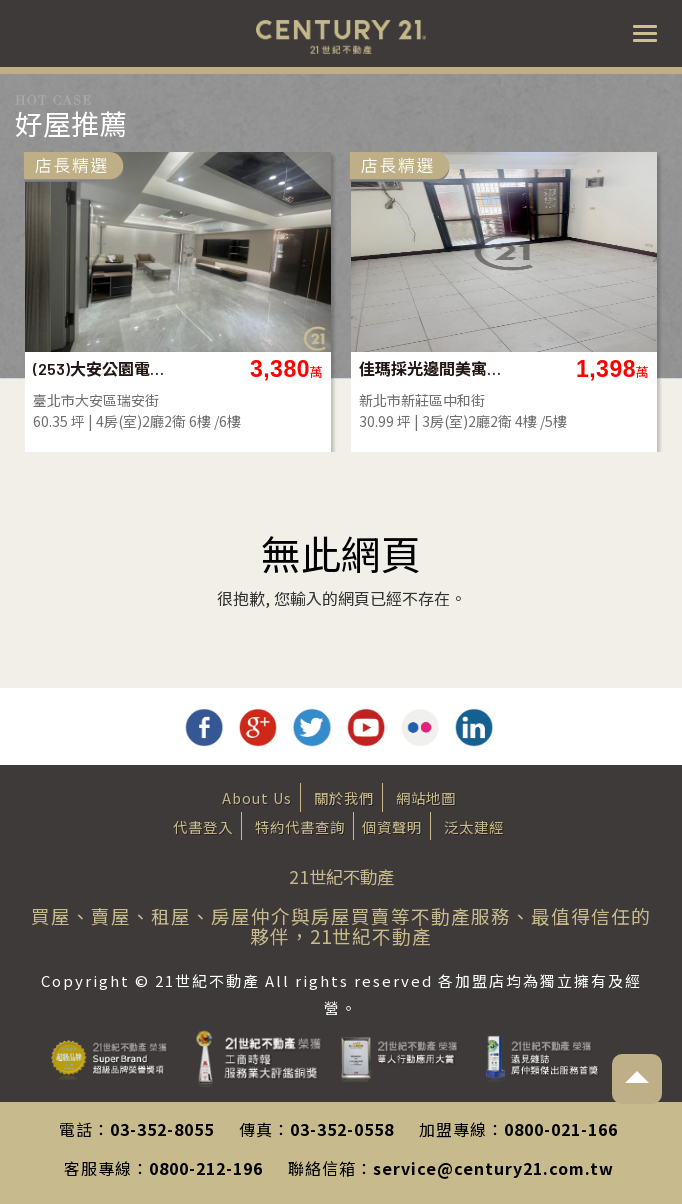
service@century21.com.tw (493, 1168)
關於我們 (344, 797)
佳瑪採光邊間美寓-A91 (540, 368)
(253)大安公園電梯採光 (214, 368)
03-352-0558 (342, 1129)
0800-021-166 (561, 1129)
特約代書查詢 (300, 826)
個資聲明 (392, 826)
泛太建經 (474, 826)
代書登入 (203, 826)
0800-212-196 (206, 1168)
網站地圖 (426, 797)
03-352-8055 (162, 1129)
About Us (257, 797)
